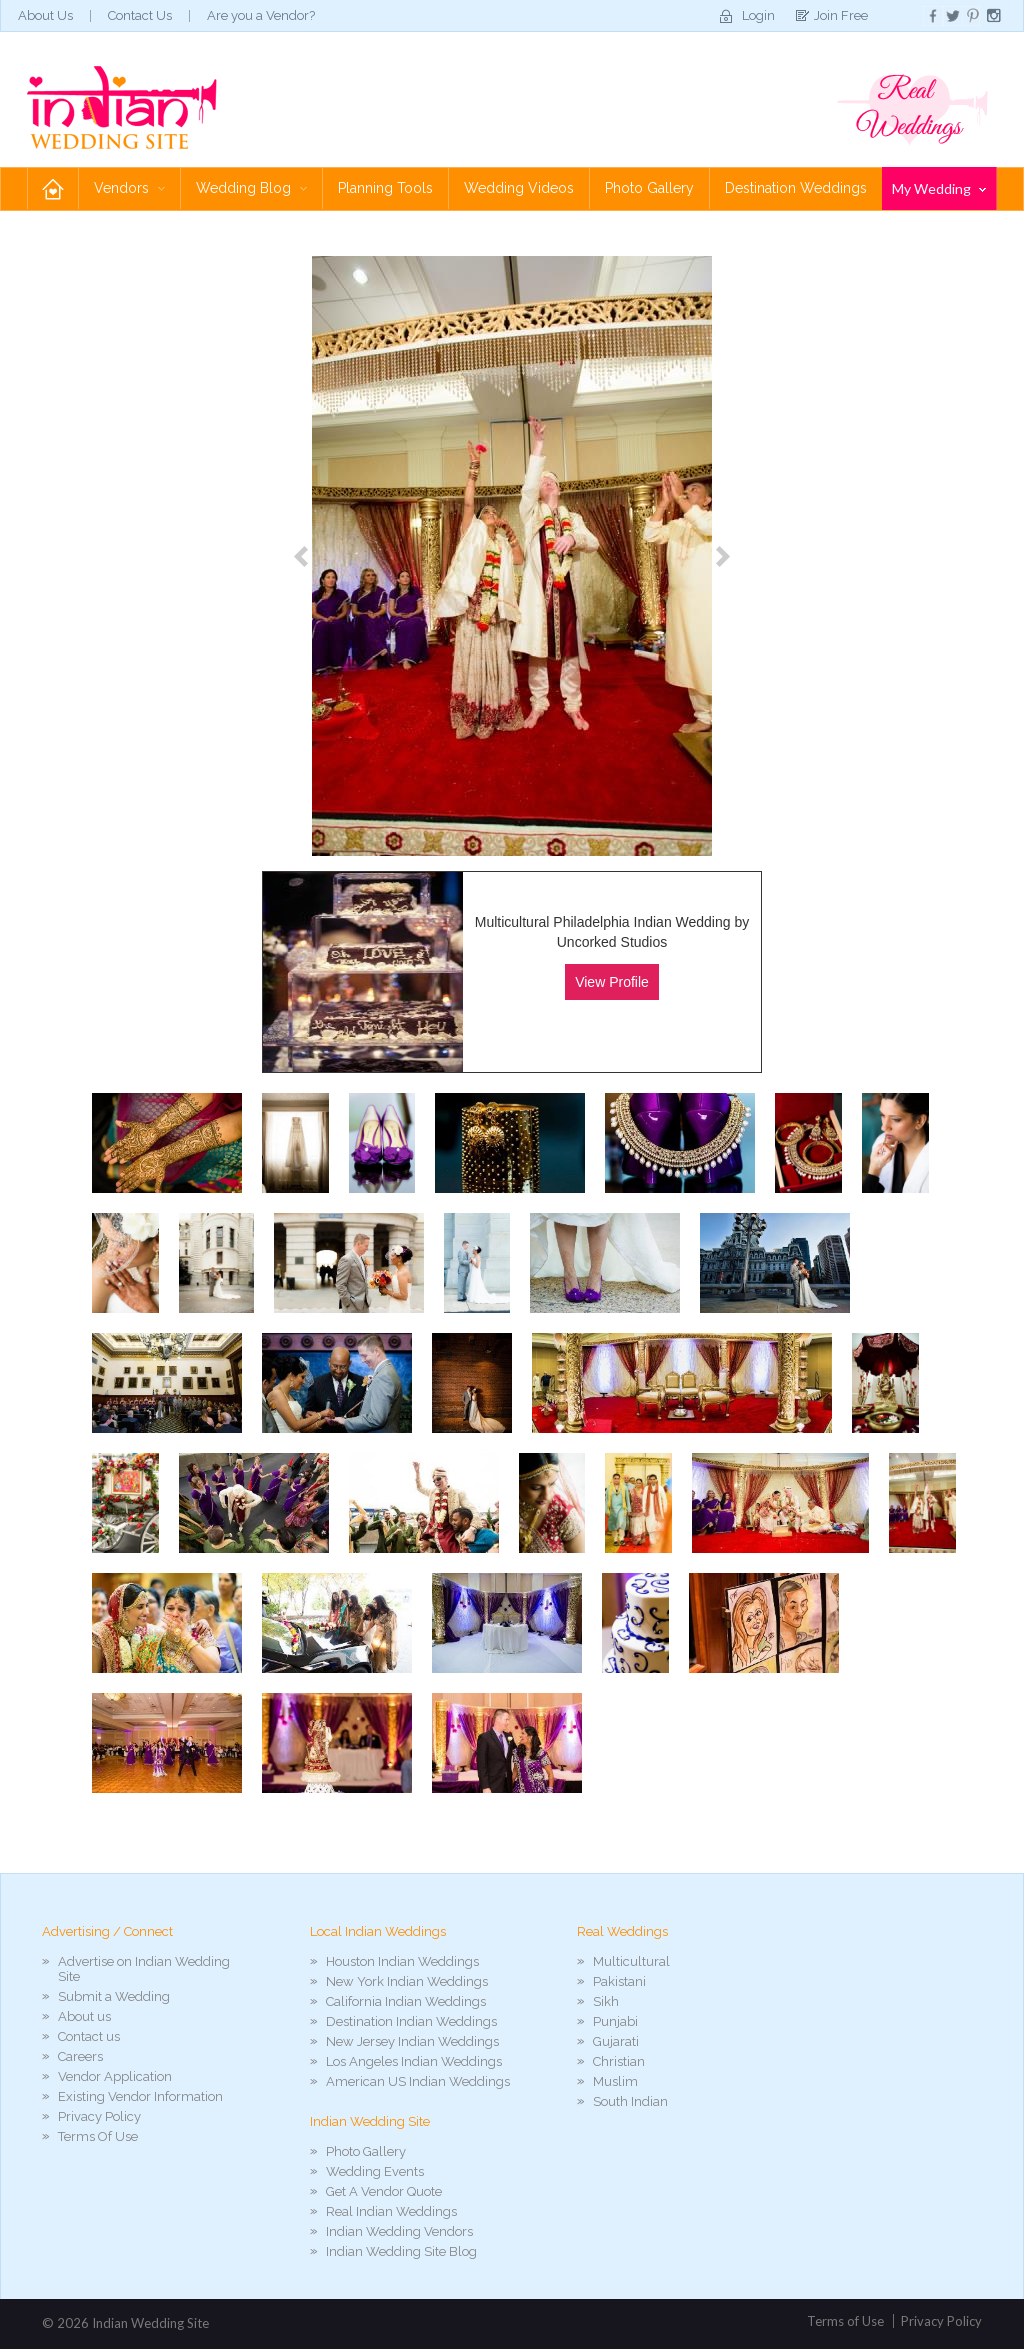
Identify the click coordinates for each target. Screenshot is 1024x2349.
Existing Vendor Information (140, 2096)
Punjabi (615, 2021)
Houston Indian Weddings (402, 1961)
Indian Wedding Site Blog (401, 2251)
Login (758, 15)
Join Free (841, 15)
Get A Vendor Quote (384, 2191)
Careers (80, 2056)
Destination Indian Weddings (411, 2021)
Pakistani (619, 1981)
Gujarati (616, 2041)
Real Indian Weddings (391, 2211)
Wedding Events (375, 2171)
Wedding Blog (251, 188)
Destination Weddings (796, 188)
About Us (45, 15)
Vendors (129, 188)
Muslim (615, 2081)
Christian (619, 2061)
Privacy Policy (99, 2116)
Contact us (89, 2036)
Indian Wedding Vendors (399, 2231)
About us (84, 2016)
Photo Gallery (649, 188)
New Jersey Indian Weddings (412, 2041)
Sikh (606, 2001)
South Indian (630, 2101)
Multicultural (631, 1961)
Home (53, 188)
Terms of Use (845, 2321)
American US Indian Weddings (418, 2081)
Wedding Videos (519, 188)
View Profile (612, 982)
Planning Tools (385, 188)
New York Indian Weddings (407, 1981)
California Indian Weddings (406, 2001)
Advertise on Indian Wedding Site (144, 1969)
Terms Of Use (98, 2136)
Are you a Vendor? (261, 15)
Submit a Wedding (114, 1996)
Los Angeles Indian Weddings (414, 2061)
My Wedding (939, 188)
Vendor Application (115, 2076)
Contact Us (140, 15)
